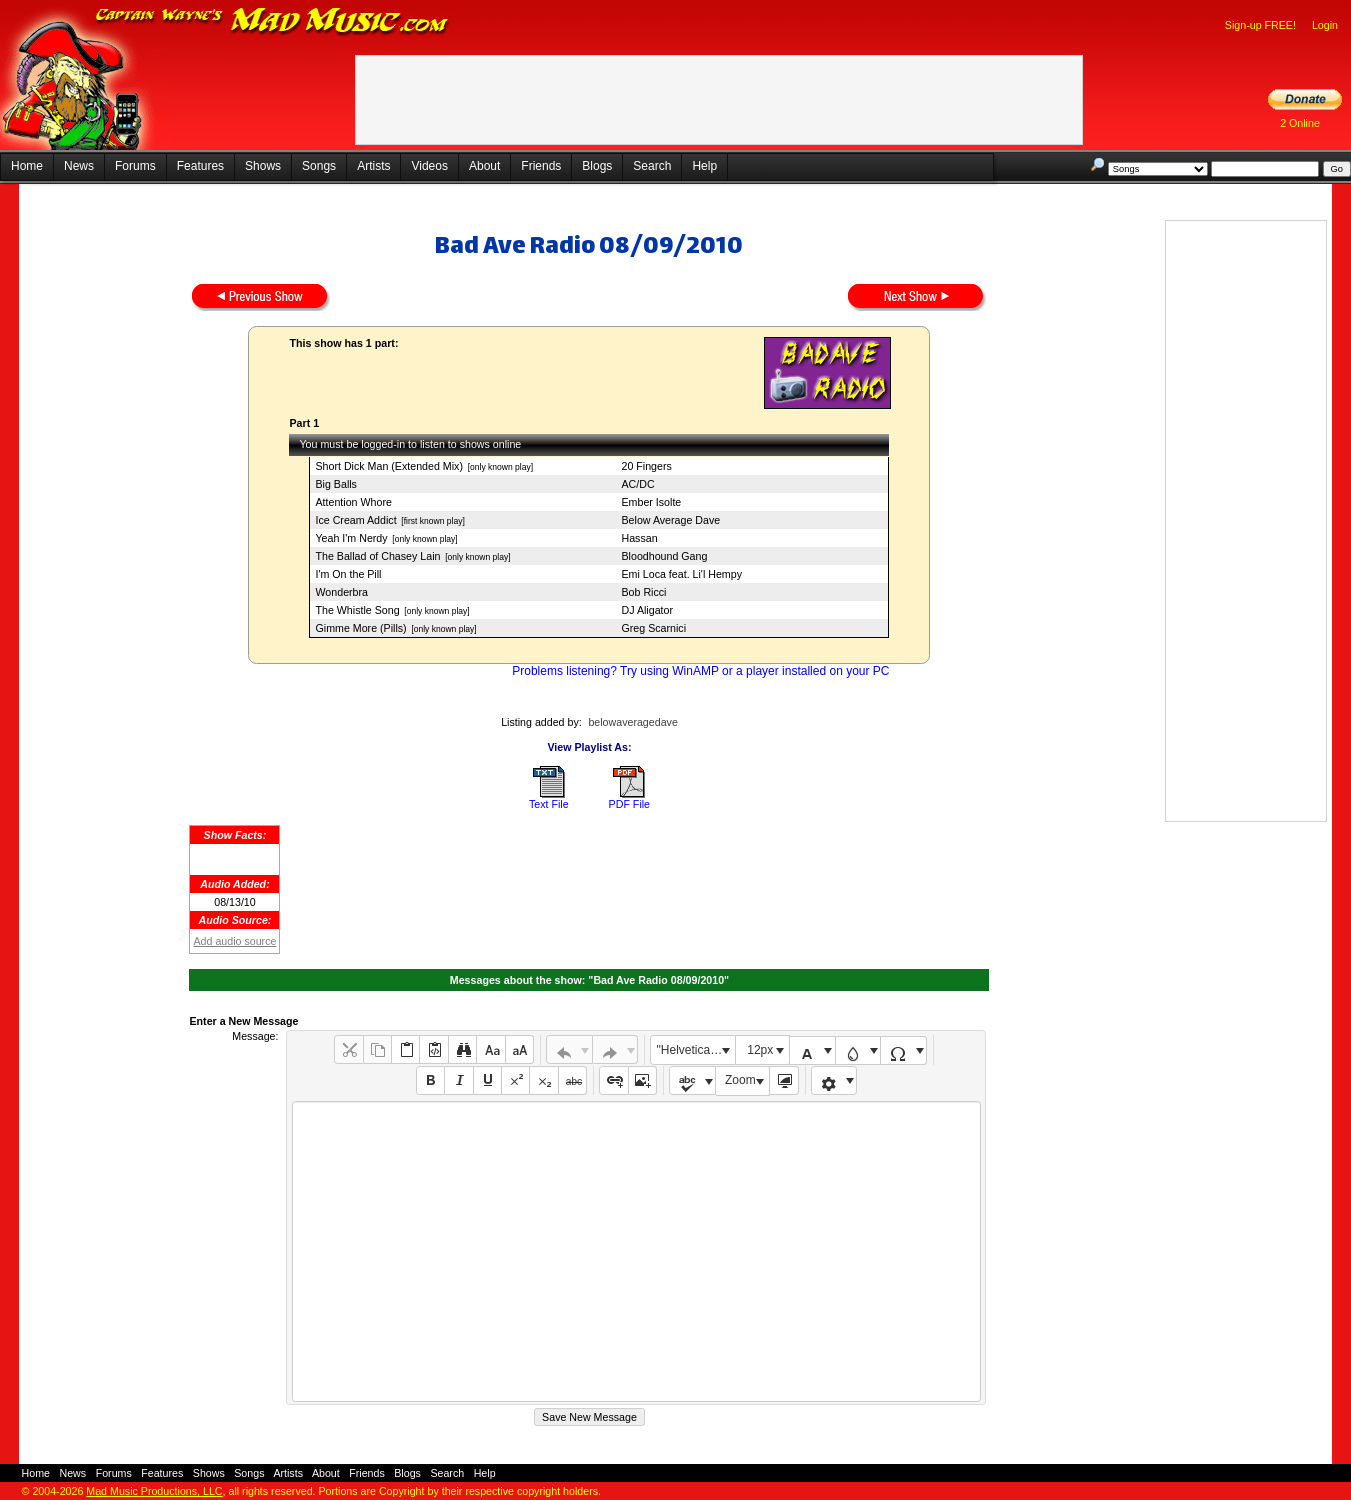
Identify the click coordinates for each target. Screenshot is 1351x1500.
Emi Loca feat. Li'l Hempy (681, 574)
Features (200, 166)
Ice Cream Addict (355, 520)
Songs (319, 166)
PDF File (629, 804)
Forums (135, 166)
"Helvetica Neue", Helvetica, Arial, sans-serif (696, 1050)
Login (1325, 25)
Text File (549, 804)
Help (704, 166)
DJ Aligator (647, 610)
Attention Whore (353, 502)
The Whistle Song (357, 610)
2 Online (1300, 123)
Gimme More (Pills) (360, 628)
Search (652, 166)
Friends (541, 166)
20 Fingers (646, 466)
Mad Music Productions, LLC (154, 1491)
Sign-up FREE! (1260, 25)
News (79, 166)
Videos (429, 166)
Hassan (639, 538)
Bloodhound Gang (664, 556)
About (484, 166)
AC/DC (637, 484)
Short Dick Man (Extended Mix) (388, 466)
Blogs (597, 166)
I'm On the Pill (348, 574)
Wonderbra (341, 592)
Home (27, 166)
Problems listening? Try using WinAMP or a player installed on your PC (700, 671)
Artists (373, 166)
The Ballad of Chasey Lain (377, 556)
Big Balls (335, 484)
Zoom (740, 1080)
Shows (263, 166)
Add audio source (234, 941)
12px (760, 1050)
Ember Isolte (651, 502)
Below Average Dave (670, 520)
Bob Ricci (643, 592)
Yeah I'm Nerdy (351, 538)
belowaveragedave (632, 722)
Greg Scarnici (653, 628)
